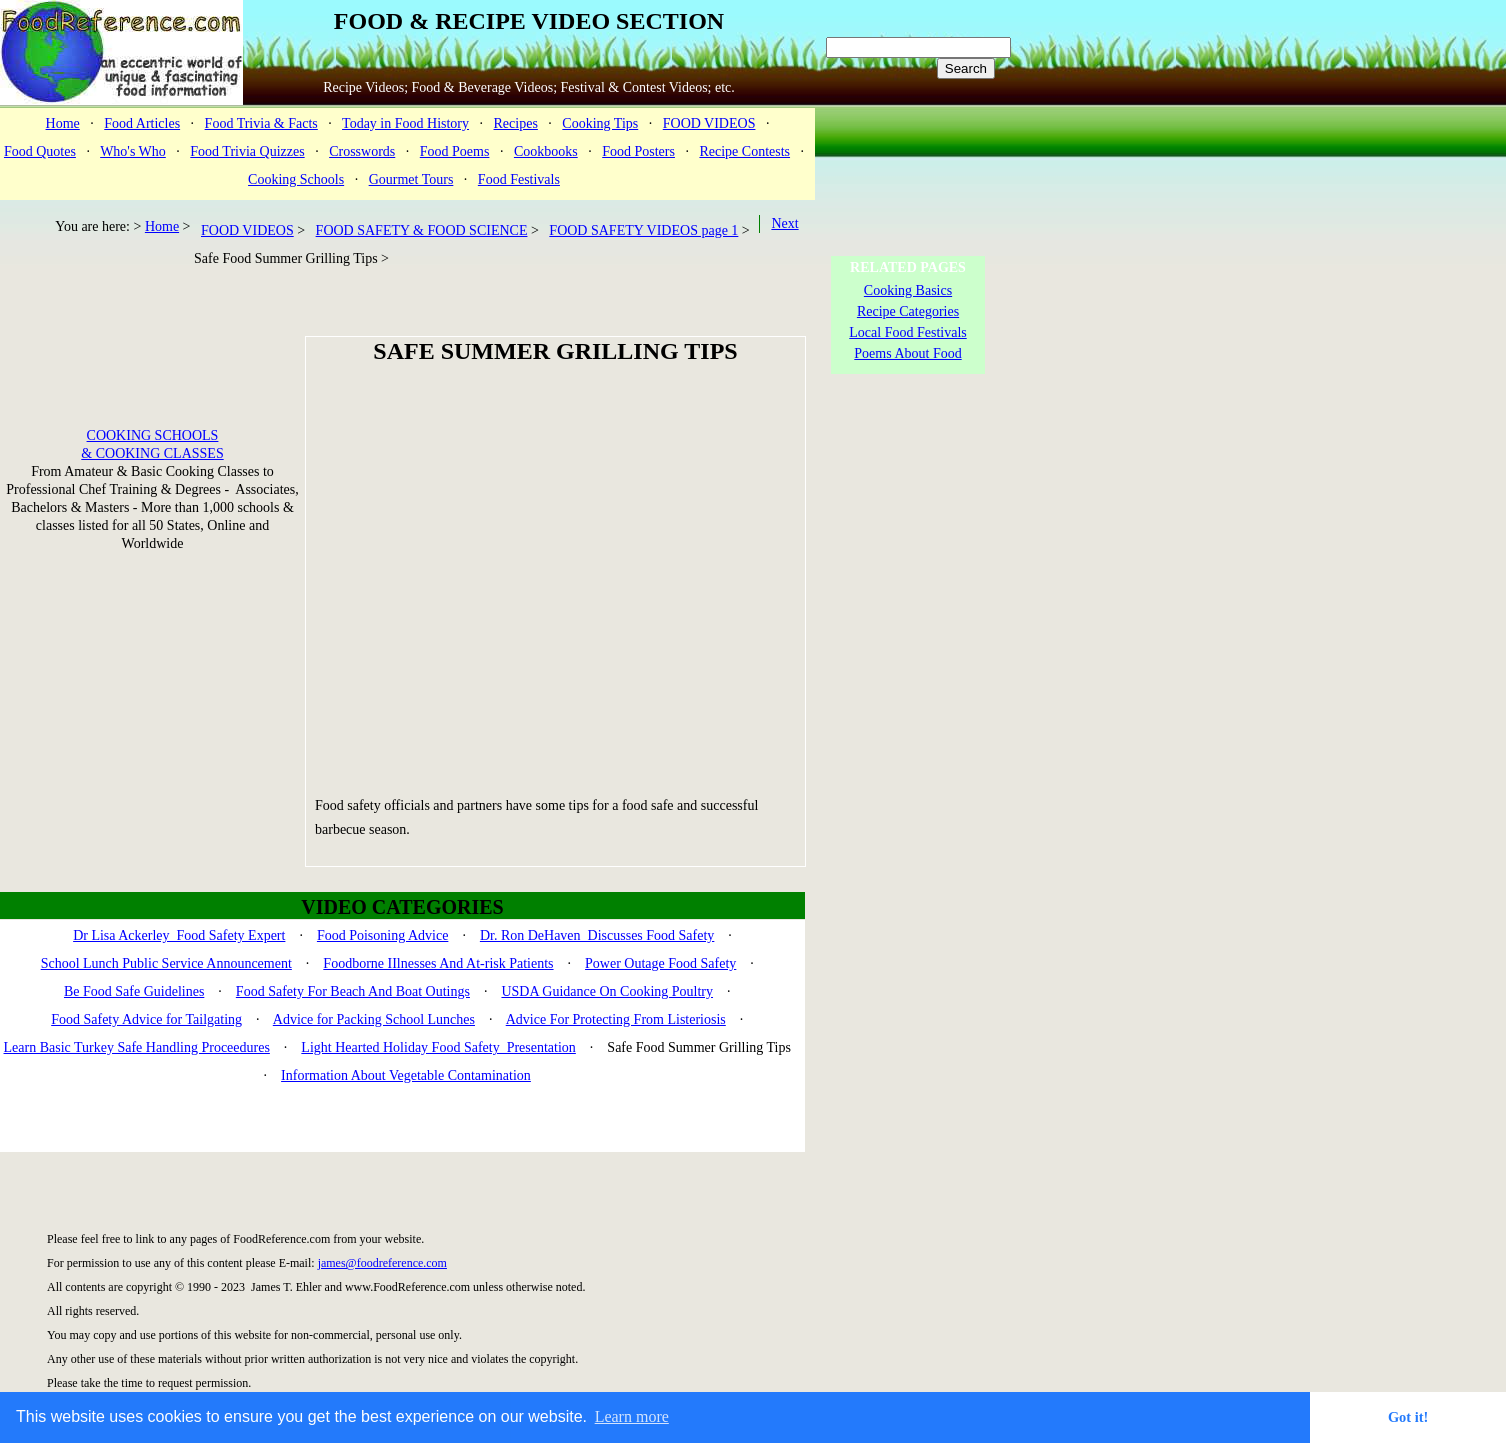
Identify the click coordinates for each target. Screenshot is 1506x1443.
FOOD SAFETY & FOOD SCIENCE (422, 230)
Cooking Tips (600, 123)
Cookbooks (546, 151)
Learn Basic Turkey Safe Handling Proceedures (137, 1047)
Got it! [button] (1408, 1417)
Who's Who (133, 151)
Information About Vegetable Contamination (406, 1075)
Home (63, 123)
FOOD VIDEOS (709, 123)
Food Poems (455, 151)
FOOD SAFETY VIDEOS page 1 (643, 230)
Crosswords (362, 151)
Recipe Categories (908, 311)
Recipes (516, 123)
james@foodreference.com (382, 1263)
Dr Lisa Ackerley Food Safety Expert (179, 935)
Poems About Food (907, 353)
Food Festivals (519, 179)
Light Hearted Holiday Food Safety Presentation (438, 1047)
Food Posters (638, 151)
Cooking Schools (296, 179)
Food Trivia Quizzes (247, 151)
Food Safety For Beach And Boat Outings (353, 991)
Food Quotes (40, 151)
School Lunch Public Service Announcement (166, 963)
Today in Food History (405, 123)
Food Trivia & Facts (261, 123)
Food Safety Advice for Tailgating (146, 1019)
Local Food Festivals (907, 332)
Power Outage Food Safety (660, 963)
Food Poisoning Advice (382, 935)
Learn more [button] (632, 1416)
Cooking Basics (908, 290)
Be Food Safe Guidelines (134, 991)
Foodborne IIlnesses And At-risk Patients (438, 963)
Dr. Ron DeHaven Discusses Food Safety (597, 935)
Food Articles (142, 123)
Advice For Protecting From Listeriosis (616, 1019)
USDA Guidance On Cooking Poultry (607, 991)
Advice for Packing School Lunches (374, 1019)
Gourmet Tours (411, 179)
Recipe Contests (744, 151)
